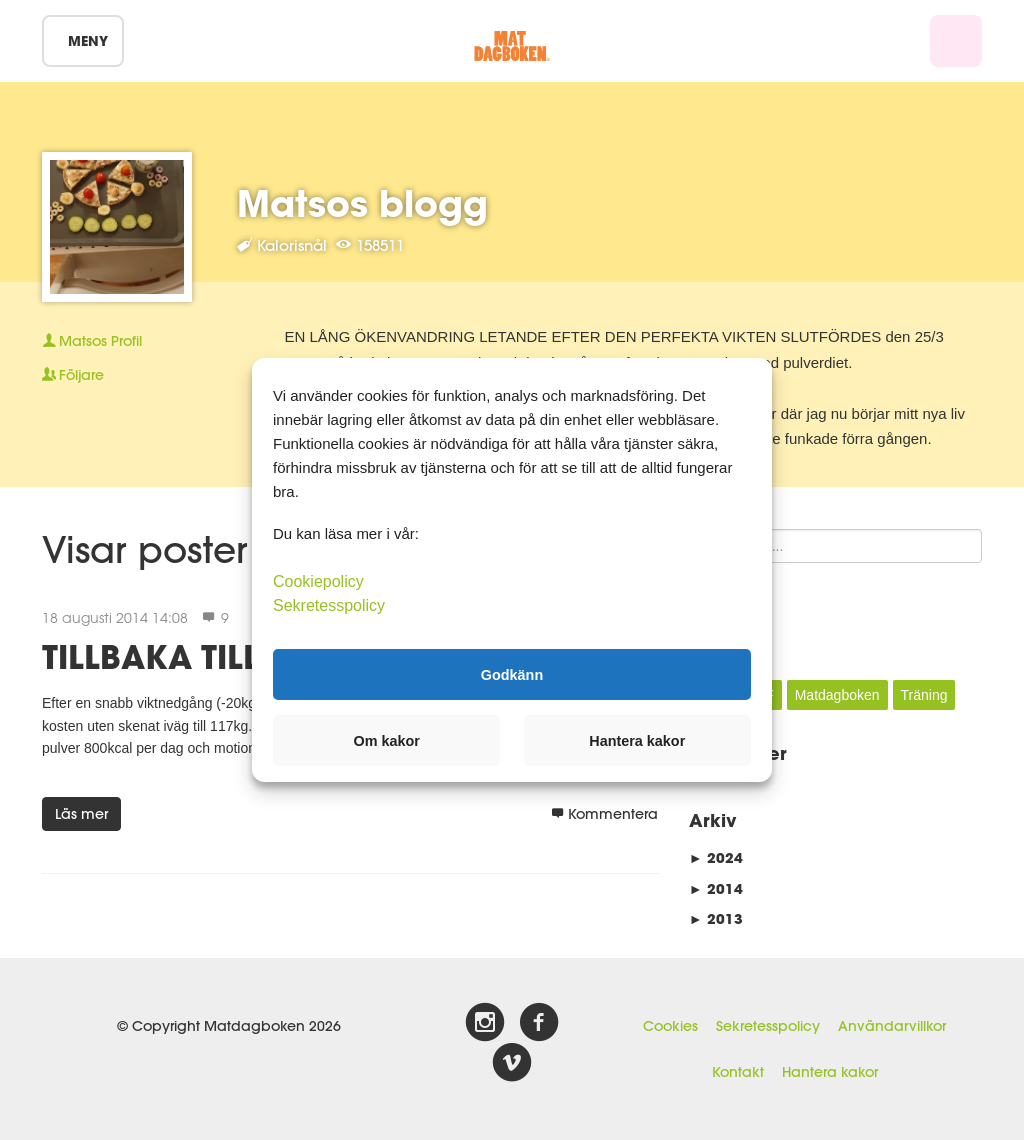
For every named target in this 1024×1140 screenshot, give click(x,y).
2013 (716, 918)
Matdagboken (837, 695)
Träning (924, 695)
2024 (716, 857)
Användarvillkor (892, 1026)
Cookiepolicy (318, 581)
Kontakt (738, 1072)
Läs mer (81, 814)
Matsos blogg (362, 203)
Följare (73, 375)
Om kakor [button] (387, 741)
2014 (716, 888)
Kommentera (604, 814)
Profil (92, 341)
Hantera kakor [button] (637, 741)
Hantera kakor (830, 1072)
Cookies (670, 1026)
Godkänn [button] (512, 674)
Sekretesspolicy (768, 1026)
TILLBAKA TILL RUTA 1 (211, 656)
